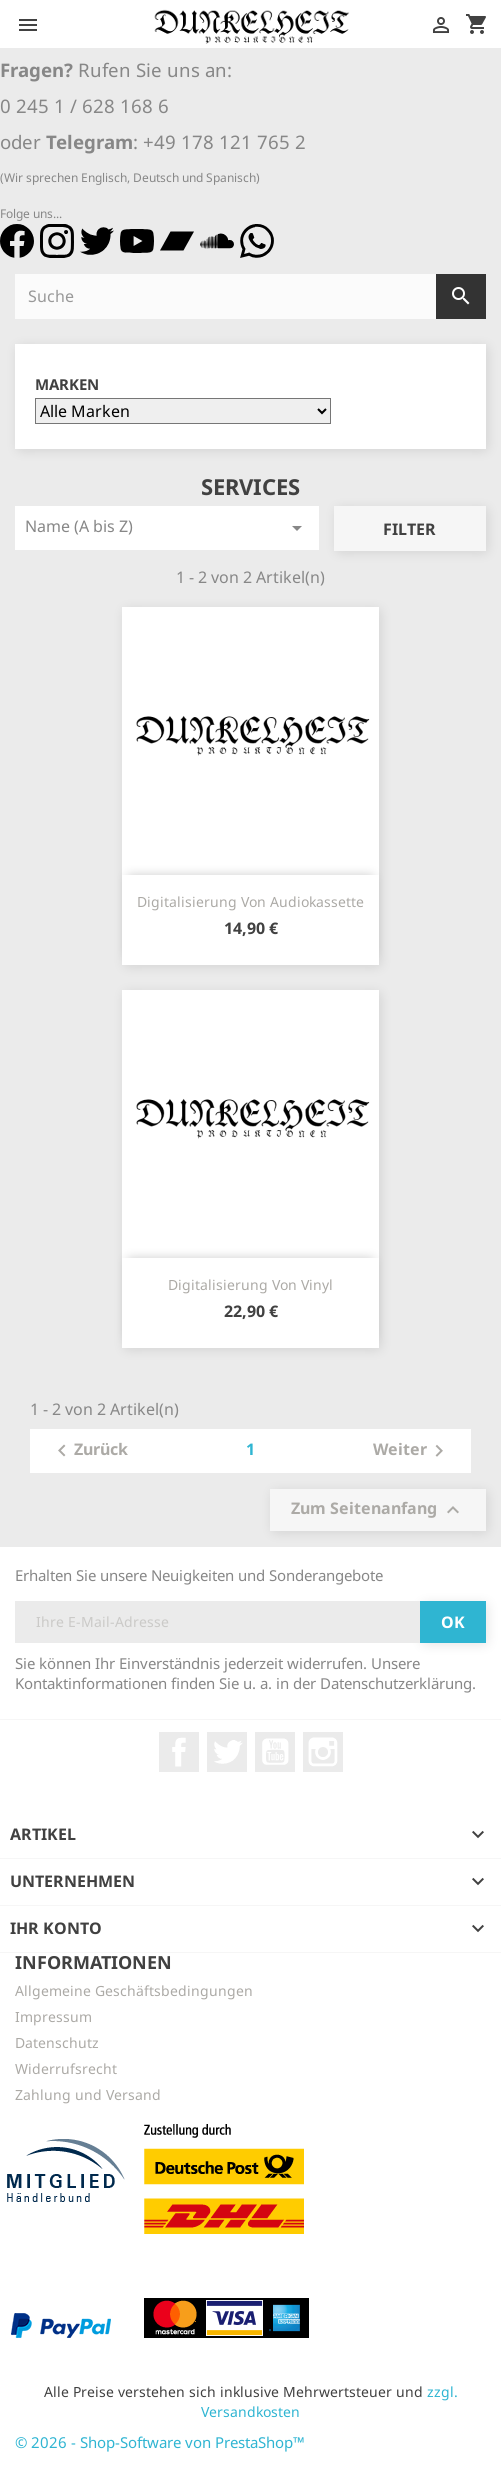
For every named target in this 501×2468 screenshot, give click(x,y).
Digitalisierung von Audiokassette (250, 901)
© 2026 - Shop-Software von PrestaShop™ (160, 2442)
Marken (67, 384)
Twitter (227, 1752)
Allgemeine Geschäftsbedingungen (134, 1990)
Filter (409, 529)
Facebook (179, 1752)
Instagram (323, 1752)
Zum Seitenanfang (378, 1509)
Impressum (53, 2016)
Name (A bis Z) (167, 527)
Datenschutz (57, 2042)
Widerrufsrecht (66, 2068)
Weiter (412, 1451)
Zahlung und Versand (88, 2094)
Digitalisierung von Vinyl (250, 1284)
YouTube (275, 1752)
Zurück (89, 1451)
